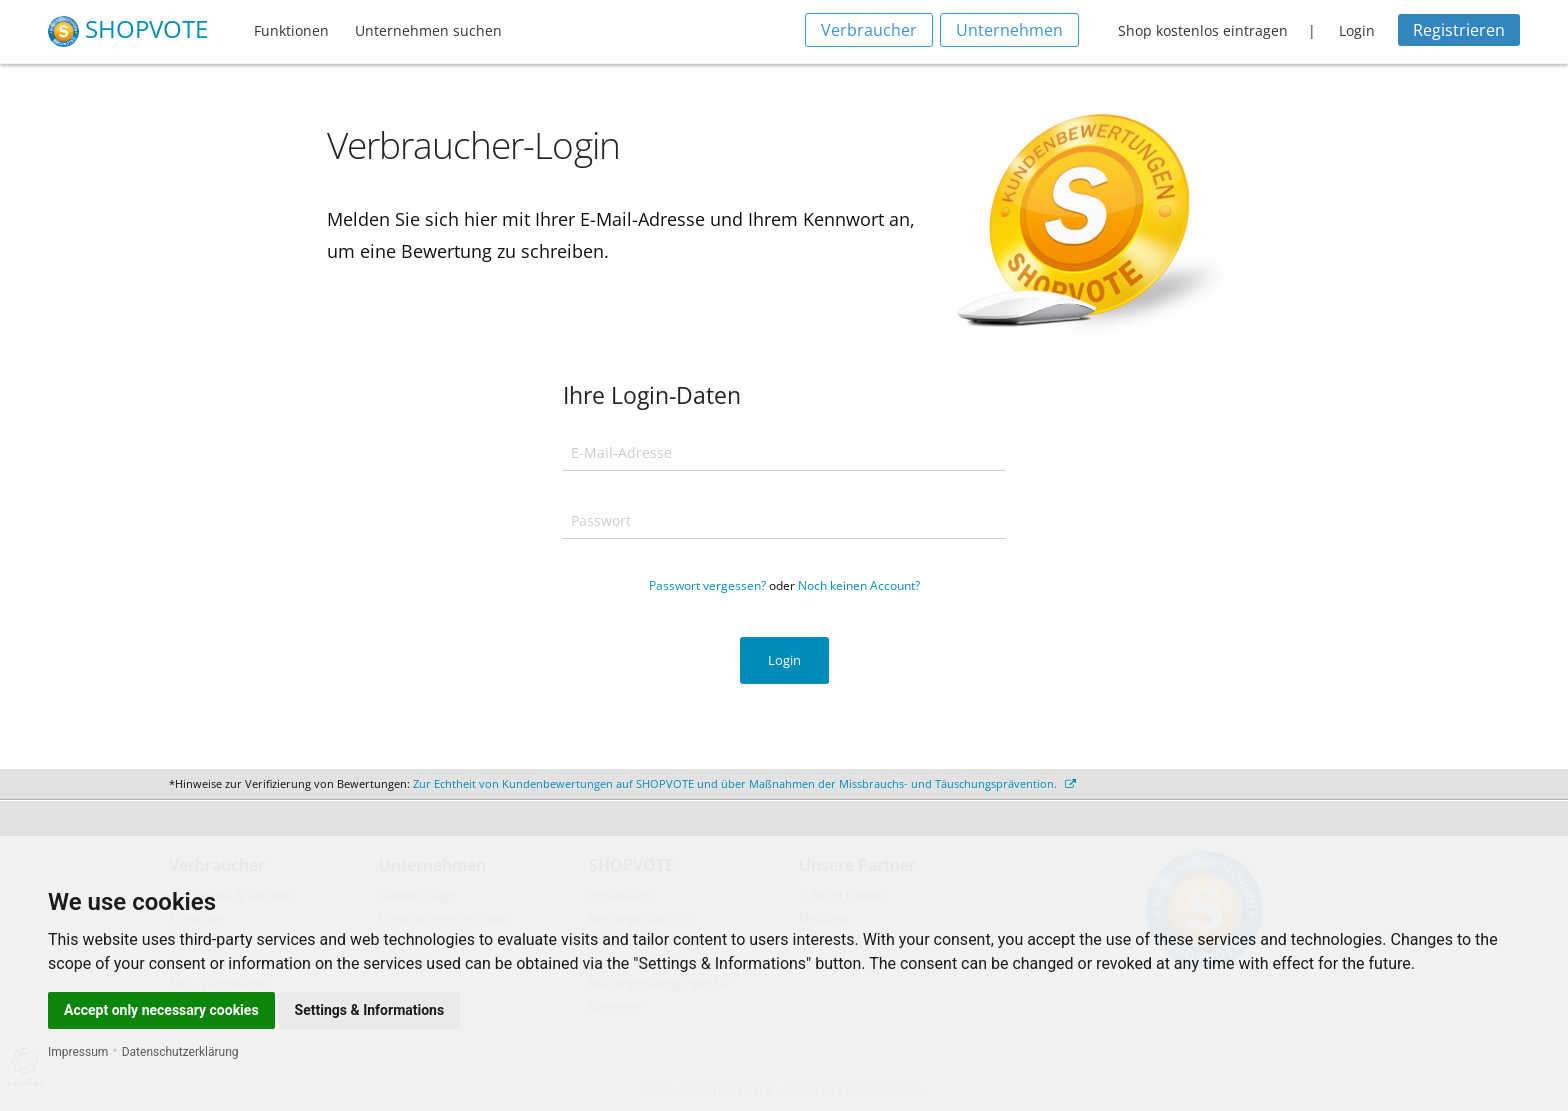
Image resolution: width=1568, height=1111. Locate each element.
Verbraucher (869, 30)
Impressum (78, 1052)
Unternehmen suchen (428, 30)
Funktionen (291, 30)
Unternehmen (1009, 30)
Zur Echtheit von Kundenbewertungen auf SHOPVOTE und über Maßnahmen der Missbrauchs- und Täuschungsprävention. (744, 783)
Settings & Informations (370, 1010)
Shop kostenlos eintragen (1203, 30)
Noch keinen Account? (859, 585)
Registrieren (1459, 30)
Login (1357, 30)
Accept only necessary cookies (161, 1010)
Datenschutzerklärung (180, 1052)
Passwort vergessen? (707, 585)
